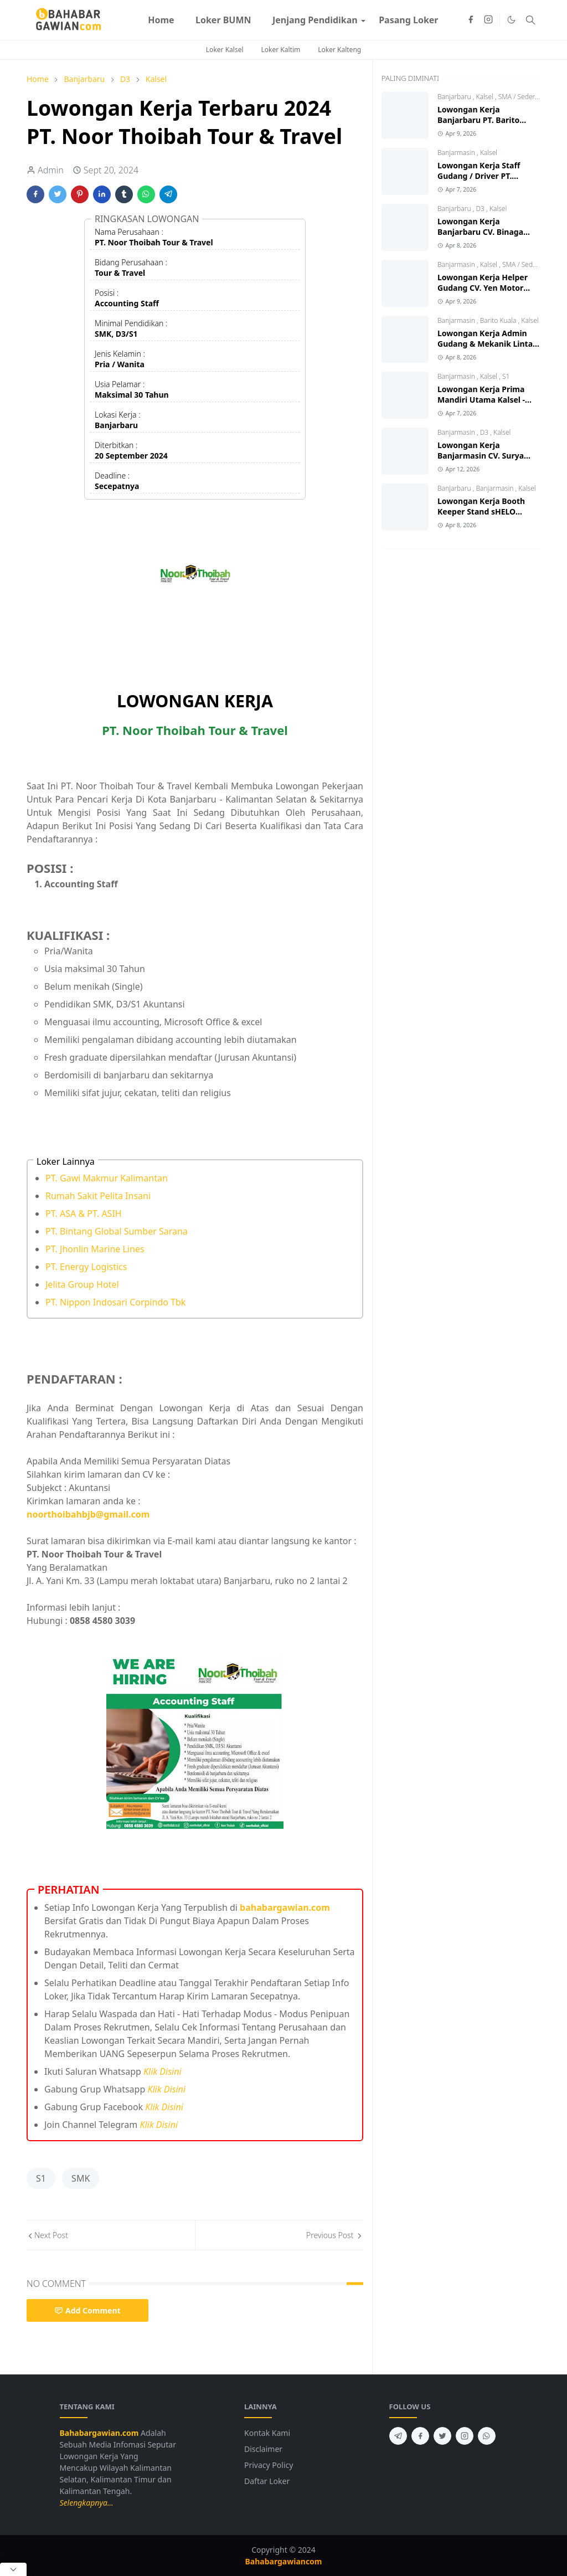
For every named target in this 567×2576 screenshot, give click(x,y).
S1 (41, 2178)
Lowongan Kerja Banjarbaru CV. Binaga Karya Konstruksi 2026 (480, 232)
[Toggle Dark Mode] (511, 20)
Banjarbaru (455, 96)
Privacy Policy (268, 2465)
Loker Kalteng (339, 49)
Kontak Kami (267, 2433)
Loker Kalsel (225, 49)
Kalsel (485, 96)
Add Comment (87, 2310)
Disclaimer (263, 2449)
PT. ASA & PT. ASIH (83, 1213)
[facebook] (471, 20)
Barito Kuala (499, 320)
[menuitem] (161, 20)
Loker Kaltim (281, 49)
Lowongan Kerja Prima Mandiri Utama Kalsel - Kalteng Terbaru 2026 (481, 399)
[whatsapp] (487, 2436)
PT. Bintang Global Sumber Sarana (116, 1231)
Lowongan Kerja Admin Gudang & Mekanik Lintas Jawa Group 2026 (487, 343)
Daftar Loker (267, 2481)
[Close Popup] (13, 2569)
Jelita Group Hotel (82, 1284)
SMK (80, 2178)
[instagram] (488, 20)
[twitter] (442, 2436)
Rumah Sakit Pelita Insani (98, 1196)
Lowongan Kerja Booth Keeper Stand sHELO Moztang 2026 (481, 511)
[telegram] (398, 2436)
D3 (481, 208)
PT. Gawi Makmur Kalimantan (106, 1178)
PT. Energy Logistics (86, 1267)
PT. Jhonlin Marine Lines (95, 1249)
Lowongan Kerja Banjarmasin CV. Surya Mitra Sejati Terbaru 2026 (485, 455)
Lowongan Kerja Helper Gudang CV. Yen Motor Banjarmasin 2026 (482, 288)
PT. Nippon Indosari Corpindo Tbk (115, 1302)
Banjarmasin (457, 152)
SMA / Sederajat (522, 96)
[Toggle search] (530, 20)
